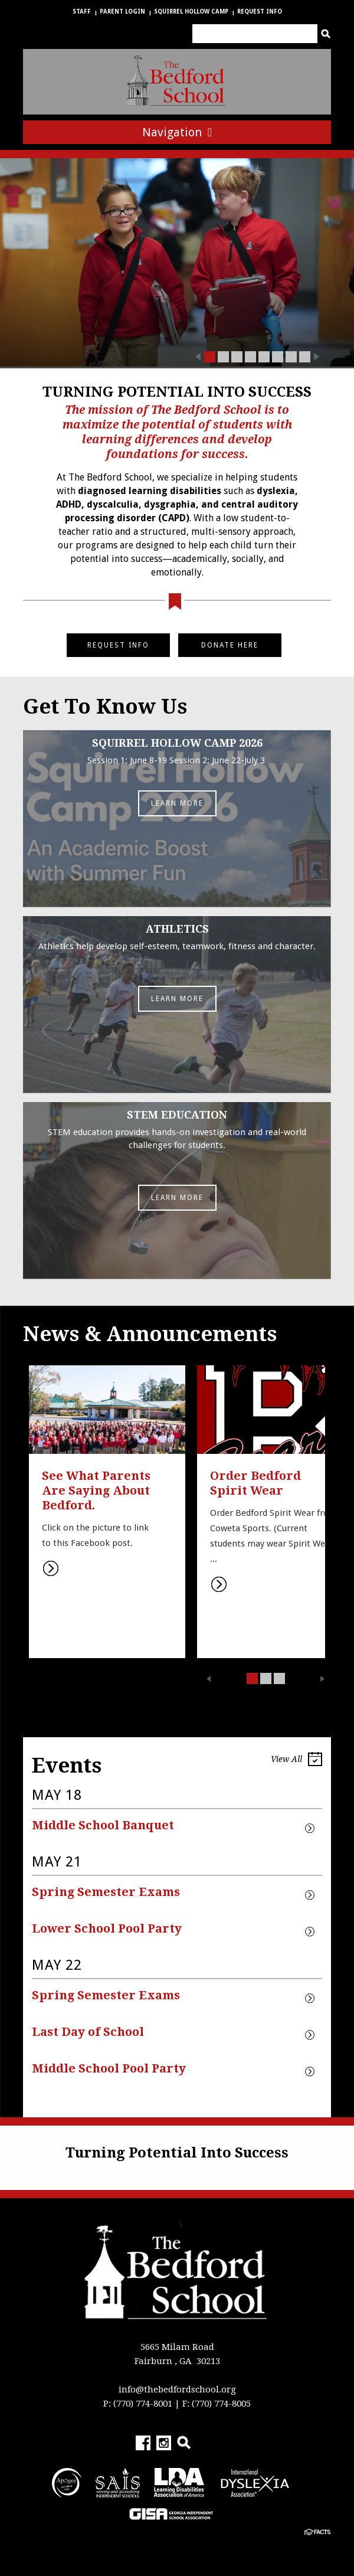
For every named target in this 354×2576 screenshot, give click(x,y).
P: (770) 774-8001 (137, 2403)
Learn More (177, 803)
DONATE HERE (229, 645)
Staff (82, 11)
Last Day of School (88, 2032)
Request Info (259, 11)
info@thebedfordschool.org (177, 2389)
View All (296, 1760)
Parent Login (122, 11)
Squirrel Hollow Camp (191, 11)
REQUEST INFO (118, 645)
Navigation (177, 132)
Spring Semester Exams (106, 1892)
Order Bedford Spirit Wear (257, 1483)
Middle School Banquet (103, 1825)
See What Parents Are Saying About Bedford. (97, 1490)
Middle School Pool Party (109, 2068)
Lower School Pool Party (107, 1928)
